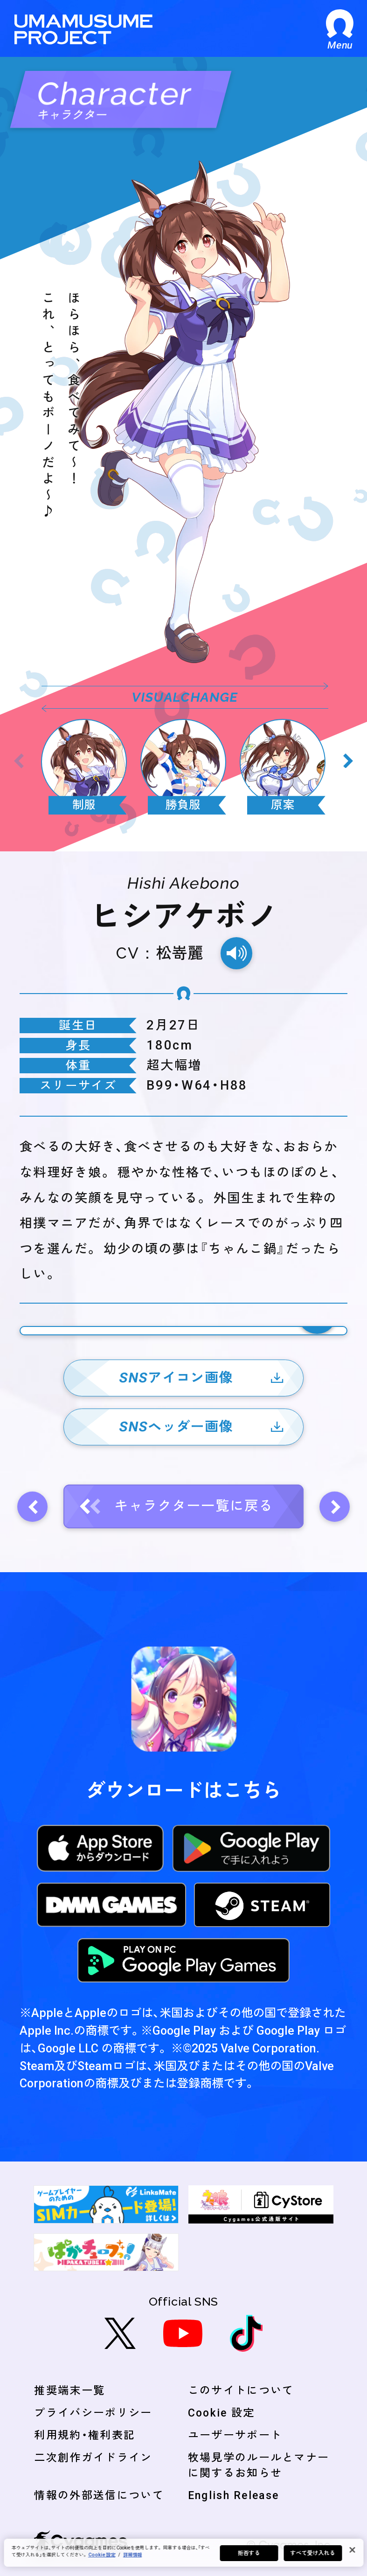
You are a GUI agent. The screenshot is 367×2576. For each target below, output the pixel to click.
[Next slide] (348, 760)
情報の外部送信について (99, 2495)
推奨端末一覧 (69, 2390)
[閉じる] (352, 2550)
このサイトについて (241, 2390)
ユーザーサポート (235, 2435)
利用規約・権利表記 (84, 2435)
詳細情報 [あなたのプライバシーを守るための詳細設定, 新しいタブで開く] (132, 2554)
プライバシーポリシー (93, 2413)
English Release (233, 2495)
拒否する (248, 2553)
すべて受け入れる (312, 2553)
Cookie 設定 (221, 2413)
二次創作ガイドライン (93, 2458)
